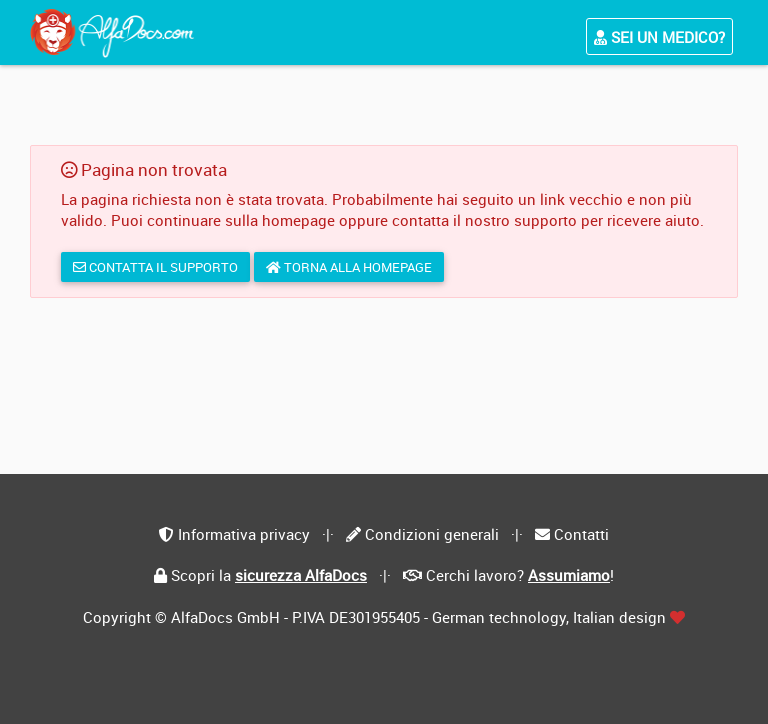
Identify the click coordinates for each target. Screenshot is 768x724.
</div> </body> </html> (384, 362)
